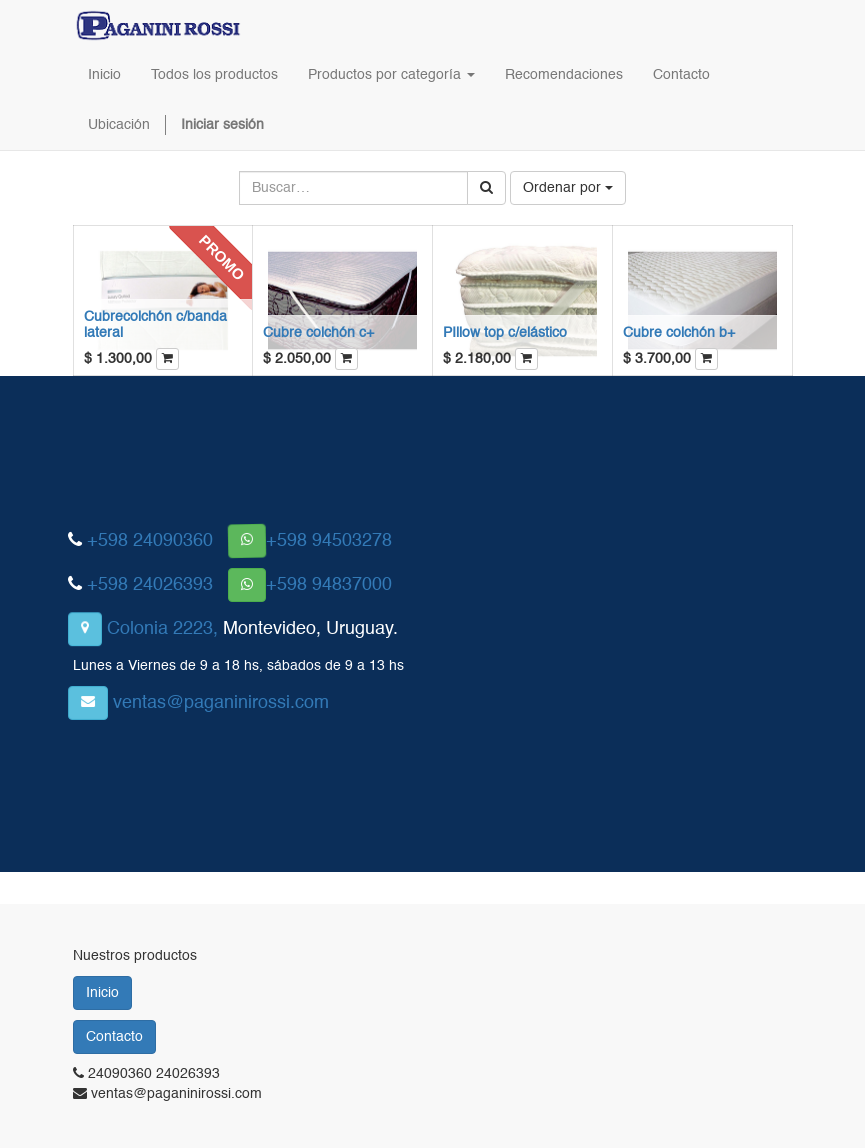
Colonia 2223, (162, 629)
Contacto (114, 1037)
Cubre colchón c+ (318, 333)
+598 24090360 (150, 541)
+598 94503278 (329, 541)
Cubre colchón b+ (679, 333)
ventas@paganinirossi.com (221, 703)
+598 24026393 (150, 585)
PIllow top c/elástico (505, 333)
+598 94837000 (329, 585)
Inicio (102, 993)
